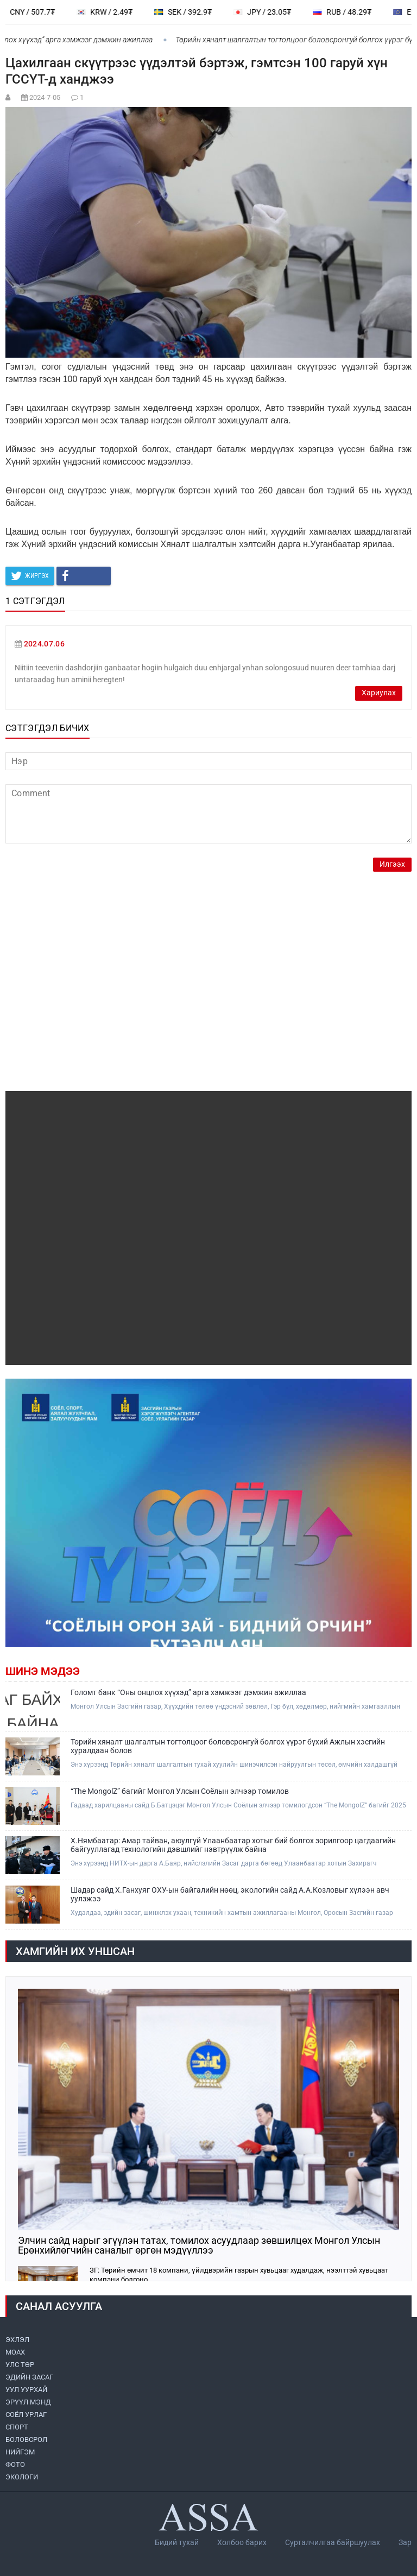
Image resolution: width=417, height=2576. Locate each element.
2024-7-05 (44, 97)
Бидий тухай (177, 2542)
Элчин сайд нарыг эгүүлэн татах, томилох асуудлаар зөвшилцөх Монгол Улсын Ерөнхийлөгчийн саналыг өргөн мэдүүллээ (199, 2245)
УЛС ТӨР (19, 2364)
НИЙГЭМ (20, 2452)
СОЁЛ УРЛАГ (26, 2414)
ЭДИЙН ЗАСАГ (29, 2377)
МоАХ (15, 2352)
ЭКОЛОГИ (21, 2476)
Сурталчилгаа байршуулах (332, 2542)
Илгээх (392, 864)
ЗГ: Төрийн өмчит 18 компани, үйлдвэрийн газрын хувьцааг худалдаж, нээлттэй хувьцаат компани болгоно (239, 2274)
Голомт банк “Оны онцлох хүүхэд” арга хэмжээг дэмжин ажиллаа (188, 1692)
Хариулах (379, 692)
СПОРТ (16, 2427)
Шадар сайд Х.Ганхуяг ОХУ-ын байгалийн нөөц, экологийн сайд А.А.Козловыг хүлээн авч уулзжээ (230, 1894)
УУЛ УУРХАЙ (26, 2389)
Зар (405, 2542)
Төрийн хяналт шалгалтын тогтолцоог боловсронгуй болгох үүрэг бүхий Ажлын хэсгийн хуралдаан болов (228, 1746)
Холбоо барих (242, 2542)
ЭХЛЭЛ (17, 2339)
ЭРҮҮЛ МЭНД (28, 2402)
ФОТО (15, 2464)
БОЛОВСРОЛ (26, 2439)
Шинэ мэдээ (42, 1671)
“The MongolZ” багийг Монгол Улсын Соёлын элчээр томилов (180, 1791)
